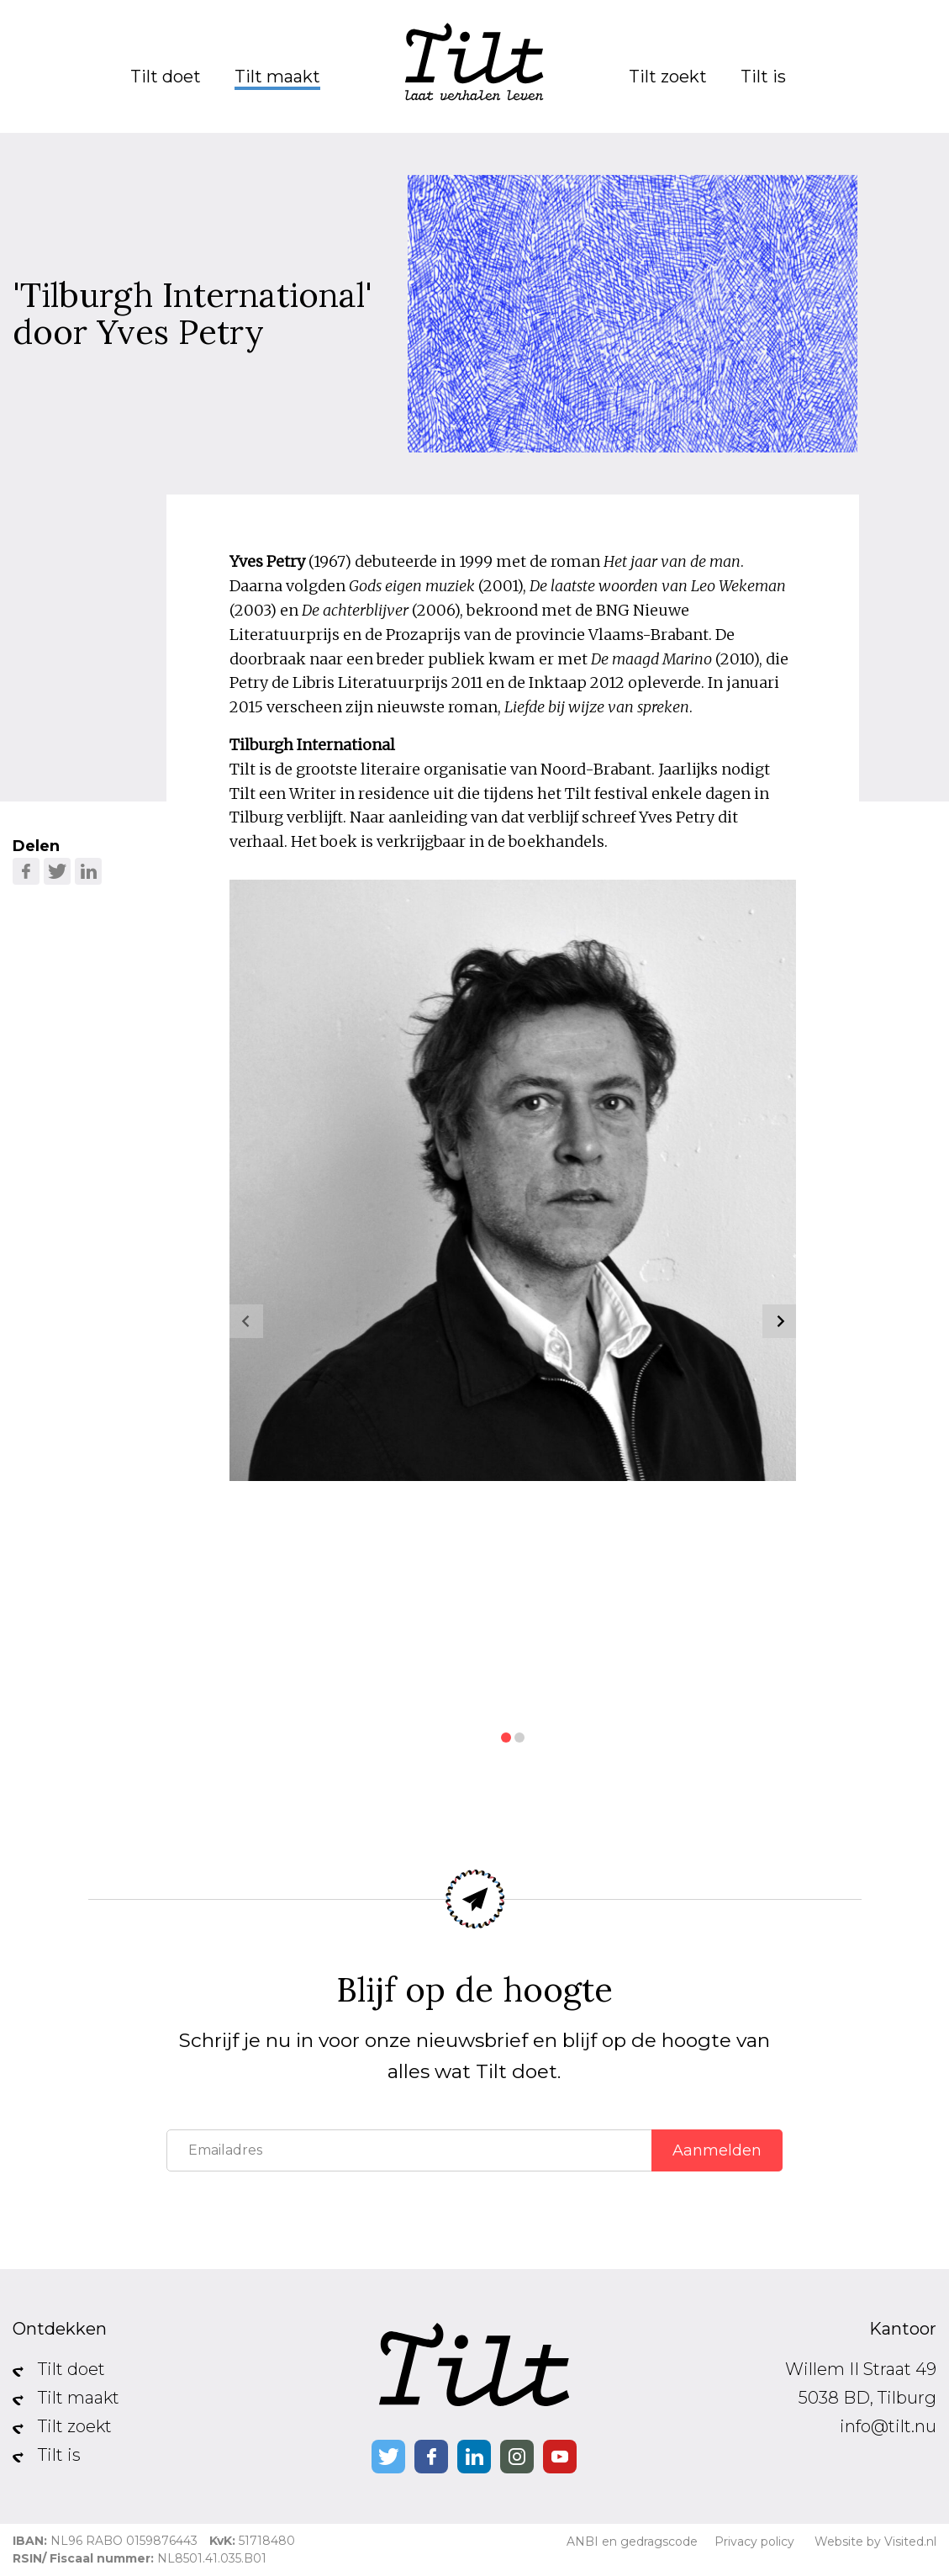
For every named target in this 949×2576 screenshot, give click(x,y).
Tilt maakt (277, 76)
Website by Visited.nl (875, 2541)
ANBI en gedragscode (632, 2541)
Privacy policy (754, 2541)
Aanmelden (717, 2150)
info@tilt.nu (888, 2426)
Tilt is (763, 76)
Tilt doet (165, 76)
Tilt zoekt (668, 76)
